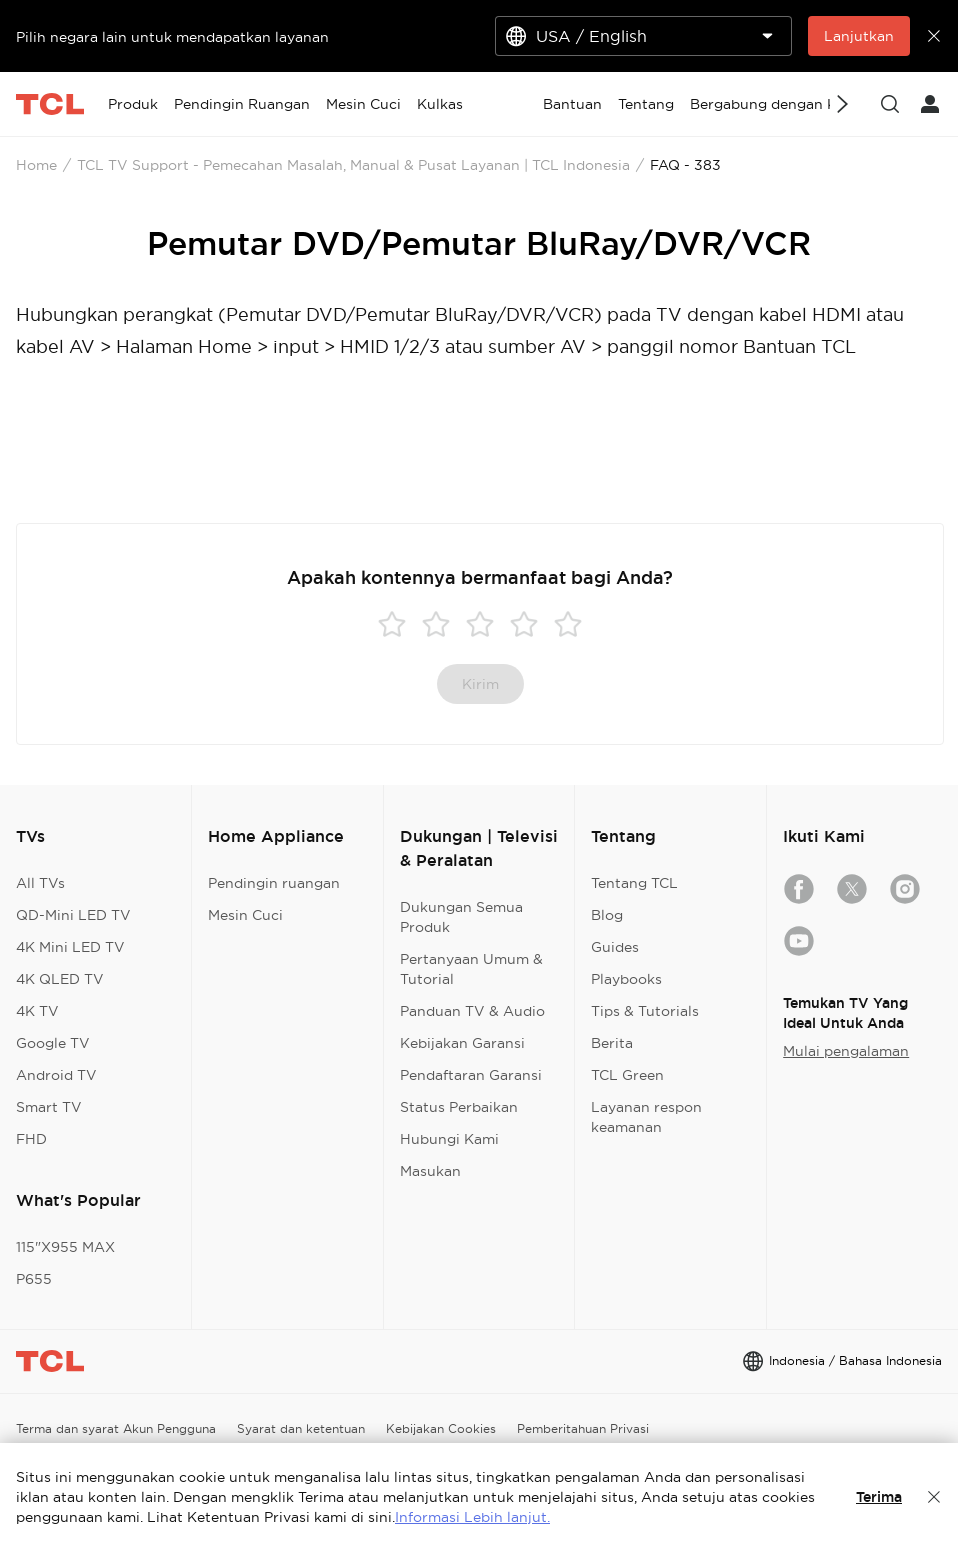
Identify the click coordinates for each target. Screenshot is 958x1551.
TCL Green (627, 1075)
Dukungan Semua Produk (461, 917)
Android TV (56, 1075)
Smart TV (49, 1107)
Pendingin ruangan (274, 883)
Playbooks (626, 979)
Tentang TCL (634, 883)
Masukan (430, 1171)
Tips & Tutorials (645, 1011)
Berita (612, 1043)
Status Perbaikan (459, 1107)
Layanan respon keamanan (646, 1117)
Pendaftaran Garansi (471, 1075)
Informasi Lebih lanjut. (472, 1517)
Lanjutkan (859, 36)
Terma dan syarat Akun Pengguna (116, 1428)
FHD (31, 1139)
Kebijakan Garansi (462, 1043)
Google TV (53, 1043)
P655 (34, 1279)
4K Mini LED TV (70, 947)
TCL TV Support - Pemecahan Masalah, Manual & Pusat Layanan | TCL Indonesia (353, 165)
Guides (615, 947)
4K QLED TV (60, 979)
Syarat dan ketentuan (301, 1428)
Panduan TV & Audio (472, 1011)
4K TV (37, 1011)
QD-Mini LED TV (73, 915)
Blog (607, 915)
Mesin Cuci (245, 915)
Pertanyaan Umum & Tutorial (471, 969)
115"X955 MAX (65, 1247)
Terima (879, 1497)
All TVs (40, 883)
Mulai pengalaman (846, 1051)
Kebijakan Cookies (441, 1428)
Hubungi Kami (449, 1139)
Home (36, 165)
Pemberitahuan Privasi (583, 1428)
